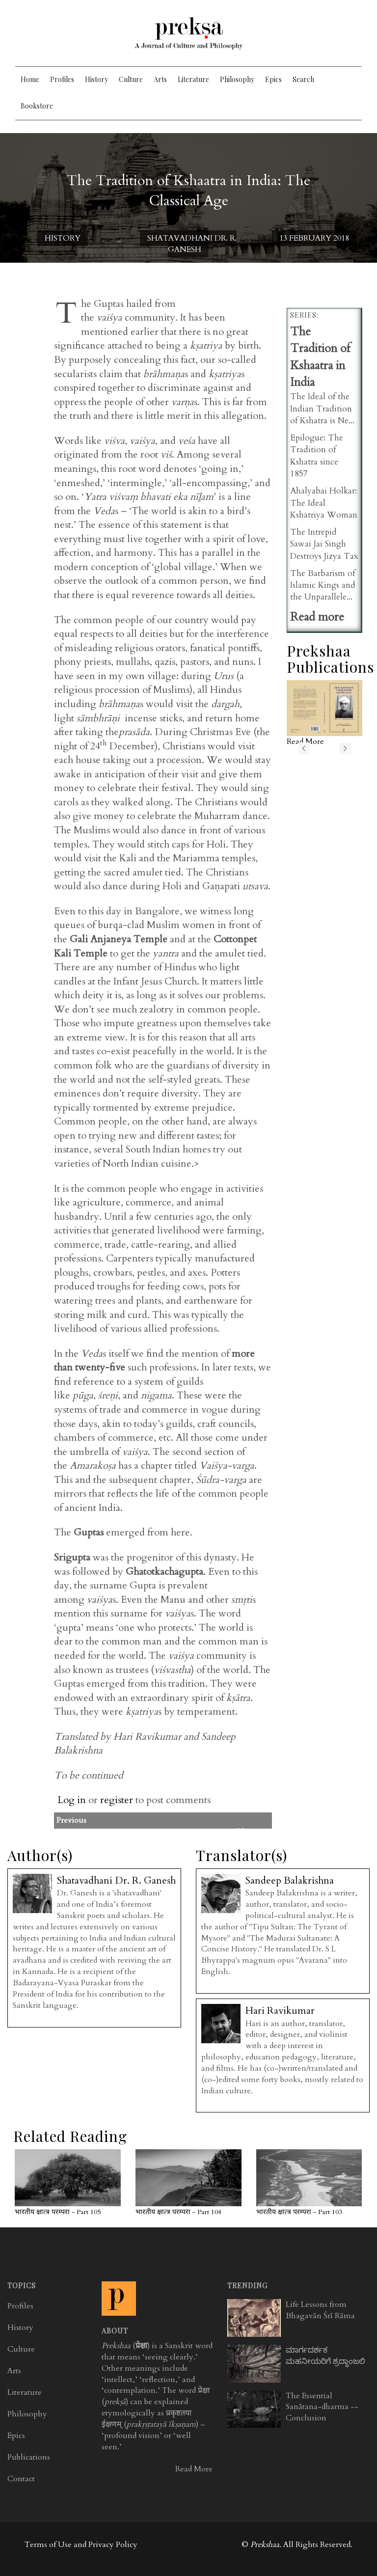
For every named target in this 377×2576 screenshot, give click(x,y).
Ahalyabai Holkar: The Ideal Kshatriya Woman (323, 503)
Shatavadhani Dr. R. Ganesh (192, 244)
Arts (160, 79)
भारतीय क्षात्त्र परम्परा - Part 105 (58, 2212)
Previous (189, 1820)
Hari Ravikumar (280, 2010)
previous (303, 748)
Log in (71, 1800)
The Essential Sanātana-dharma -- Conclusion (322, 2407)
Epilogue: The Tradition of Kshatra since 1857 (316, 455)
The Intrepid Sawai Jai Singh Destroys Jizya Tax (324, 544)
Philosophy (237, 79)
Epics (273, 79)
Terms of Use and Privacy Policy (81, 2544)
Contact (21, 2478)
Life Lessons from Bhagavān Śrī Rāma (320, 2310)
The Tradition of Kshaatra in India (320, 357)
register (116, 1800)
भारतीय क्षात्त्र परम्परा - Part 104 (178, 2212)
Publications (28, 2457)
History (96, 79)
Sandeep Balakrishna (289, 1880)
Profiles (62, 79)
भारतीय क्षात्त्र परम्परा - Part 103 (299, 2212)
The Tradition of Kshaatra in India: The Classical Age (188, 191)
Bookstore (37, 105)
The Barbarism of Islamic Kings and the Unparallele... (322, 585)
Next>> (249, 1831)
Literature (193, 79)
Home (30, 79)
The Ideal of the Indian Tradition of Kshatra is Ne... (322, 408)
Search (303, 79)
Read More (194, 2469)
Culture (131, 79)
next (345, 748)
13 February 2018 (314, 238)
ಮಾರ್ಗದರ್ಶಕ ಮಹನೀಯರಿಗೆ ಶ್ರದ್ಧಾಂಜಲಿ (325, 2356)
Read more (317, 617)
